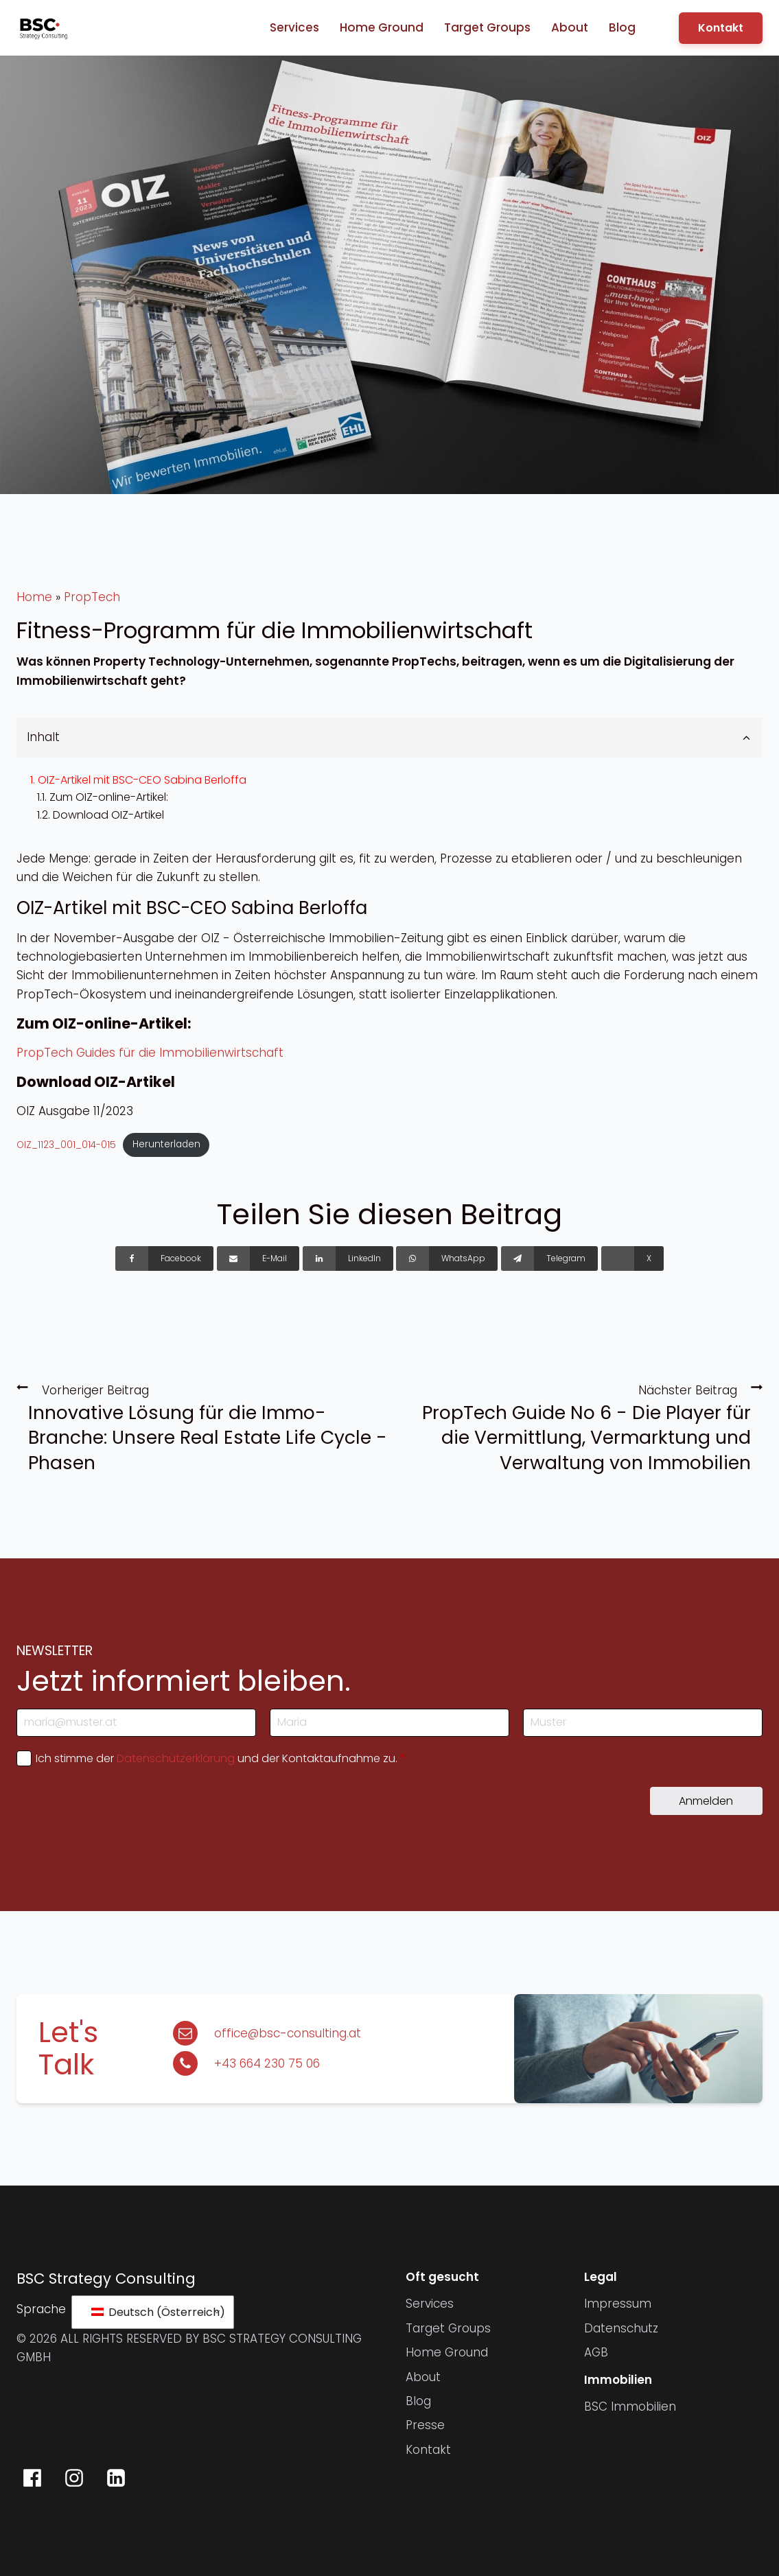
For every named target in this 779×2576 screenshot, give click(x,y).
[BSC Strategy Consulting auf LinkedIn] (116, 2478)
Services (294, 27)
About (569, 27)
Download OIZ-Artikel (108, 815)
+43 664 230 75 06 (267, 2063)
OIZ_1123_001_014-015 (66, 1144)
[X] (632, 1258)
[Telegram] (549, 1258)
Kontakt (720, 28)
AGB (596, 2352)
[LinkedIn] (348, 1258)
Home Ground (381, 27)
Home (34, 597)
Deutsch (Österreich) (155, 2312)
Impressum (617, 2303)
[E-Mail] (258, 1258)
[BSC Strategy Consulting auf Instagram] (74, 2478)
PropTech (92, 597)
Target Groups (487, 27)
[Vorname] (389, 1723)
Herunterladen (166, 1144)
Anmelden (706, 1801)
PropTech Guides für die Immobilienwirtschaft (149, 1052)
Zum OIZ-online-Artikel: (108, 797)
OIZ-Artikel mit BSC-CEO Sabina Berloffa (142, 780)
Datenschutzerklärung (176, 1758)
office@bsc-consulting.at (287, 2033)
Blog (622, 27)
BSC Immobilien (630, 2406)
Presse (425, 2425)
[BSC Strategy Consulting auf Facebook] (32, 2478)
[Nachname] (643, 1723)
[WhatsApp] (447, 1258)
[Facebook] (164, 1258)
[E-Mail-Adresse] (136, 1723)
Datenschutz (621, 2328)
